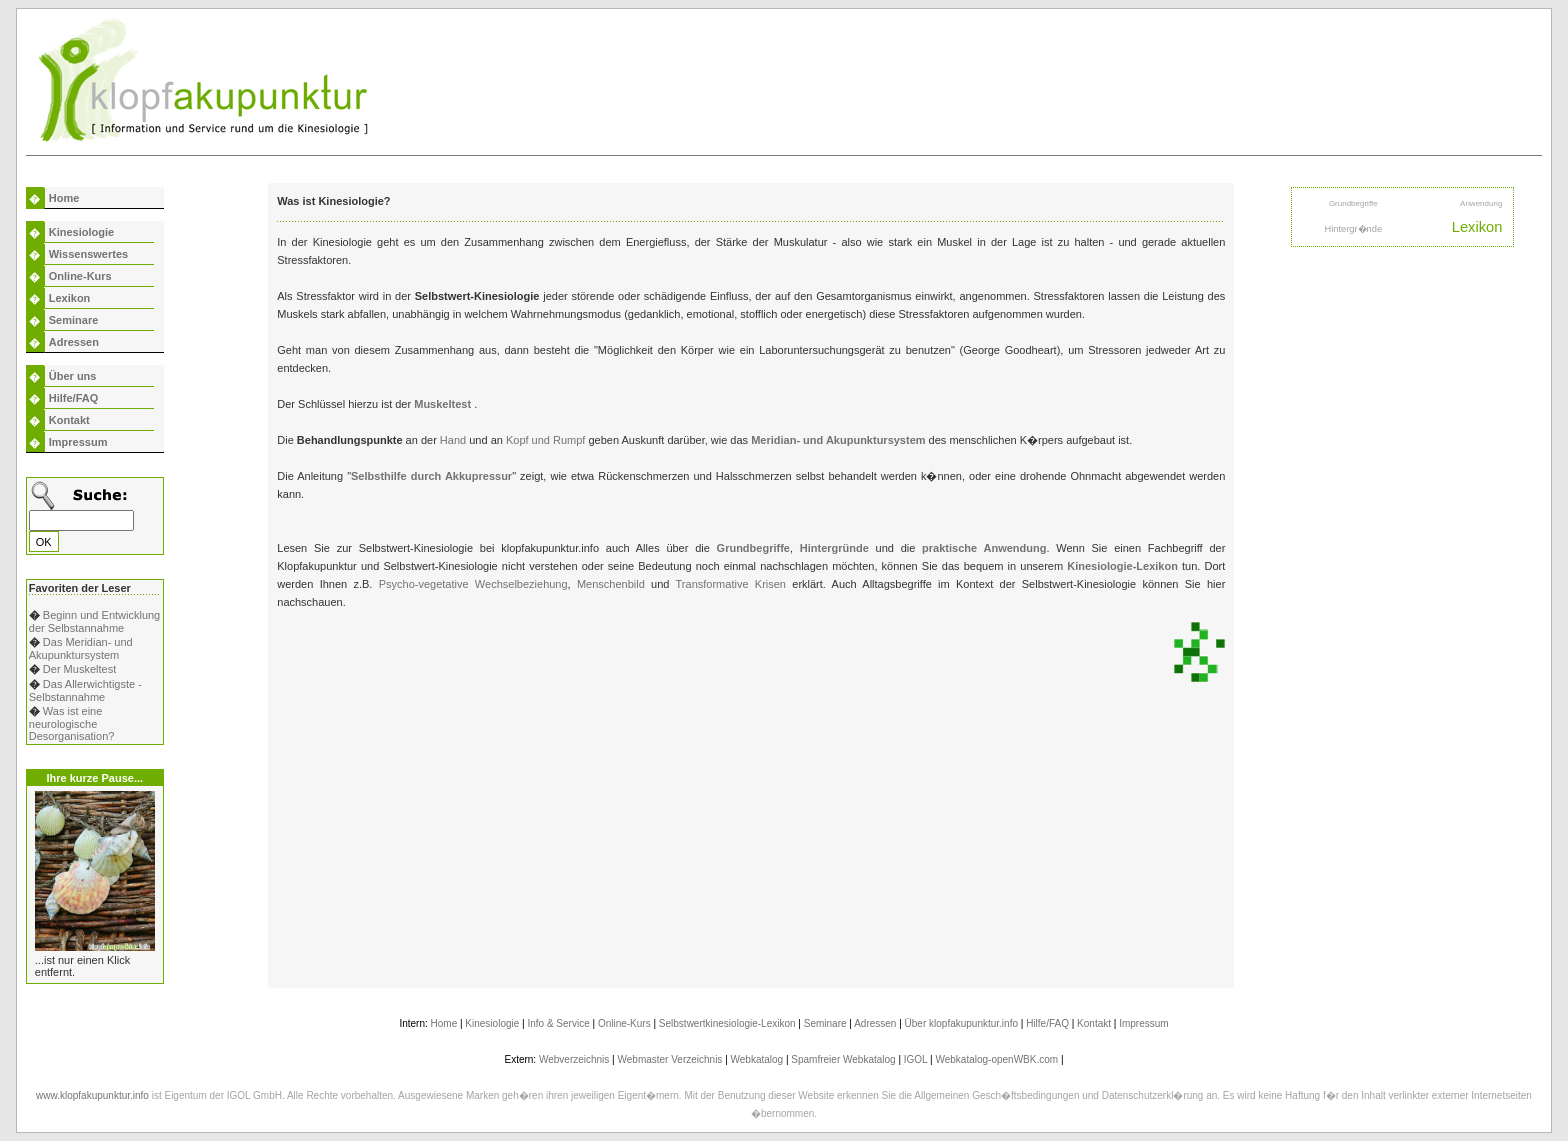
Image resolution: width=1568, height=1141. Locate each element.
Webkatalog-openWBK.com (996, 1059)
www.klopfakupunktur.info (92, 1095)
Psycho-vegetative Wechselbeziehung (473, 584)
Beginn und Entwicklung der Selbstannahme (94, 621)
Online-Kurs (80, 276)
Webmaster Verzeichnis (670, 1059)
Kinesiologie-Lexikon (1122, 566)
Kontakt (69, 420)
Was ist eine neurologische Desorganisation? (72, 723)
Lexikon (70, 298)
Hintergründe (838, 548)
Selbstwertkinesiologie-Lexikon (727, 1023)
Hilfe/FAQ (74, 398)
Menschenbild (611, 584)
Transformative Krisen (731, 584)
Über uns (73, 376)
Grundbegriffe (753, 548)
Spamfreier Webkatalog (843, 1059)
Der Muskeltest (79, 669)
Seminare (74, 320)
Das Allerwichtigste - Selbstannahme (85, 690)
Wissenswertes (88, 254)
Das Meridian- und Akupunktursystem (81, 648)
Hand (454, 440)
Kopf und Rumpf (547, 440)
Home (64, 198)
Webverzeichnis (574, 1059)
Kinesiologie (81, 232)
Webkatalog (757, 1059)
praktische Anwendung (984, 548)
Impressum (78, 442)
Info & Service (558, 1023)
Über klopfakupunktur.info (961, 1023)
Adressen (74, 342)
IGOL (916, 1059)
